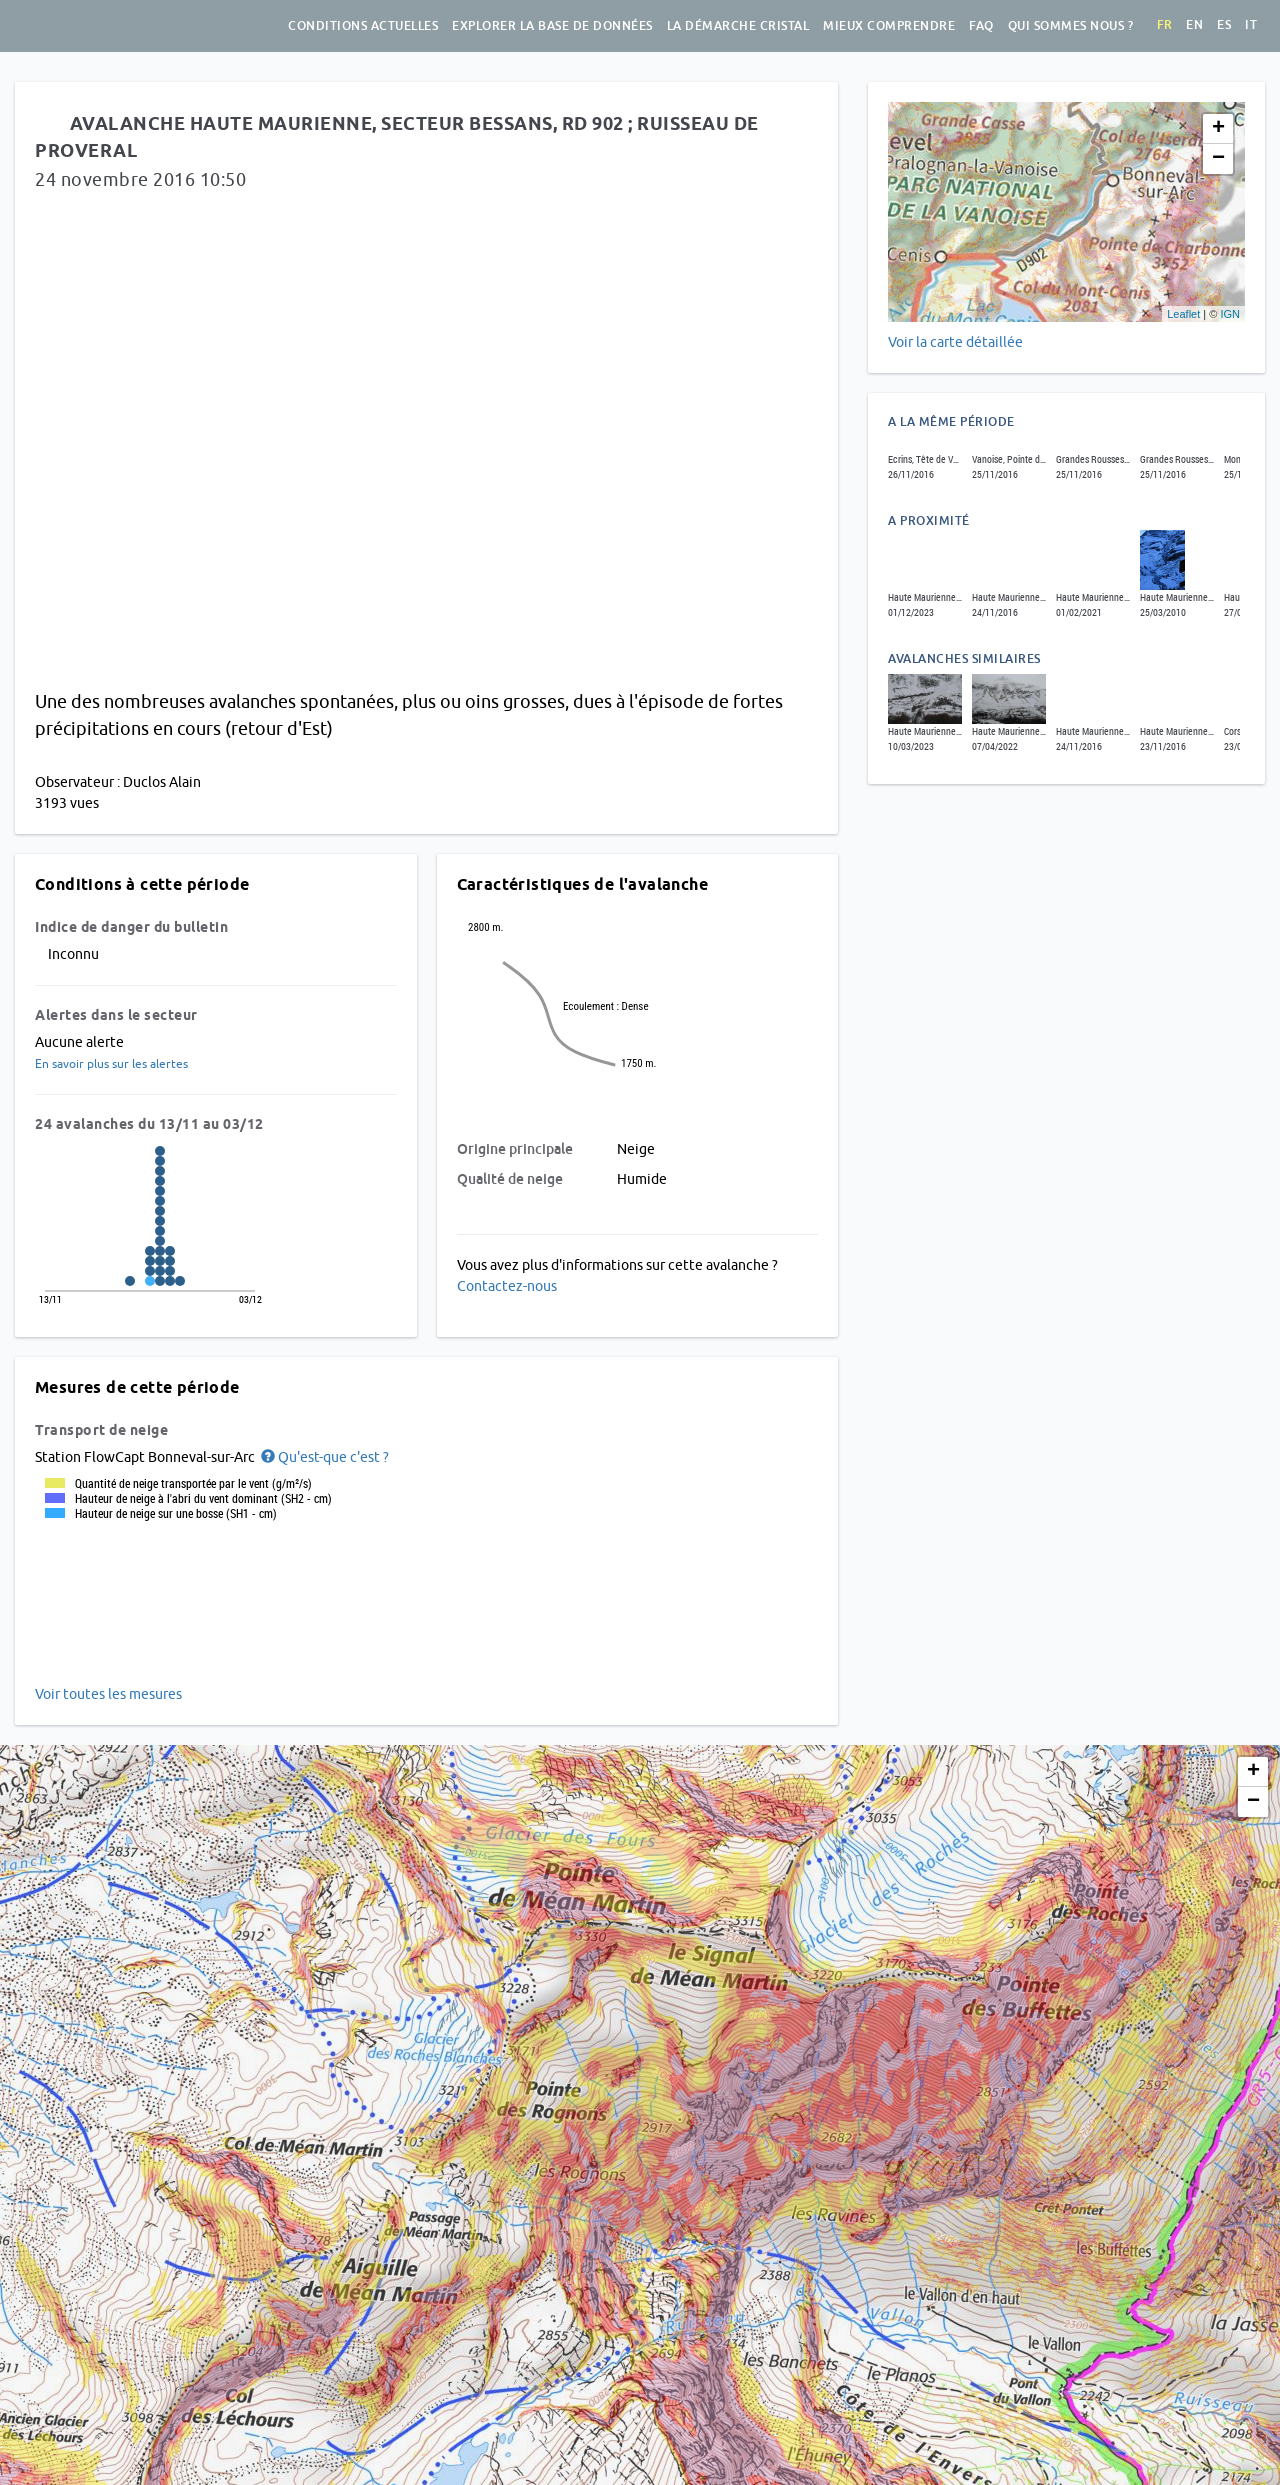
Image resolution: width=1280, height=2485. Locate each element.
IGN (1230, 314)
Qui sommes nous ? (1071, 26)
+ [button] (1218, 129)
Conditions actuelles (363, 26)
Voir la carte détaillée (955, 342)
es (1224, 25)
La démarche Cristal (738, 26)
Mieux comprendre (889, 26)
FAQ (981, 26)
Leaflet (1183, 314)
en (1194, 25)
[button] (323, 1457)
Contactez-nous (507, 1286)
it (1251, 25)
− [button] (1218, 159)
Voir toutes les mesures (108, 1694)
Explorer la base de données (552, 26)
